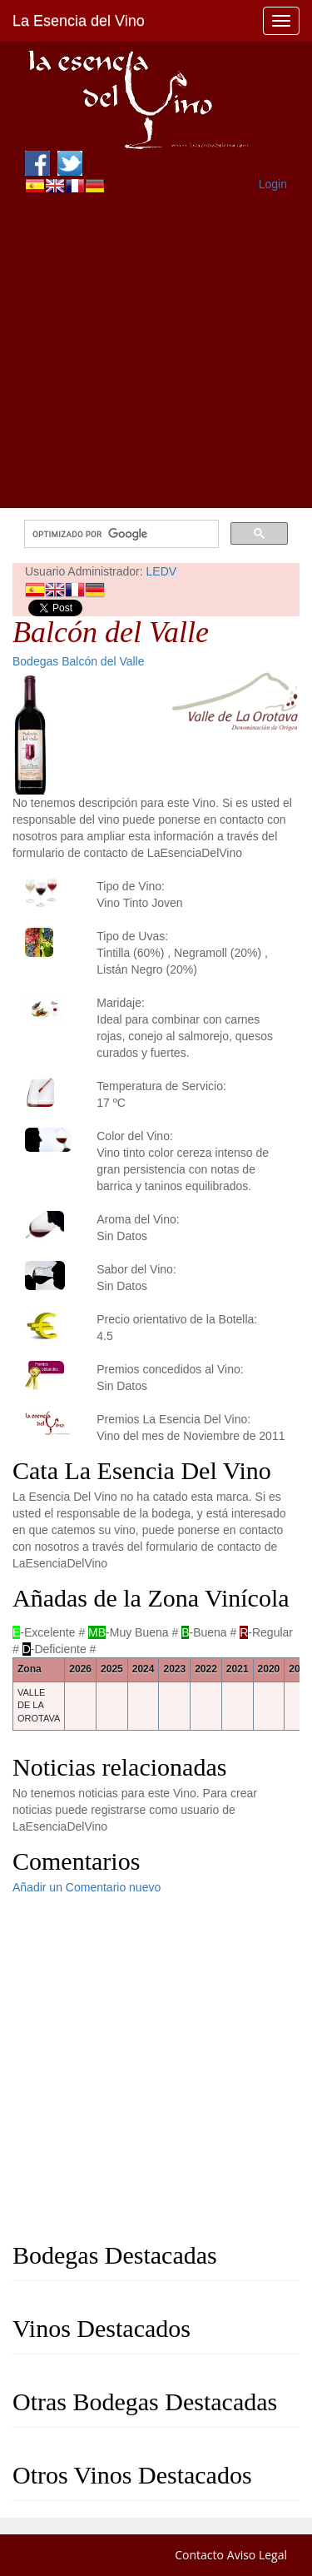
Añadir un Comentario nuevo (86, 1887)
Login (273, 184)
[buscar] (119, 534)
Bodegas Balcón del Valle (78, 661)
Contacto (199, 2555)
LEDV (161, 571)
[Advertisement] (156, 352)
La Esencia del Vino (78, 20)
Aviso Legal (257, 2555)
